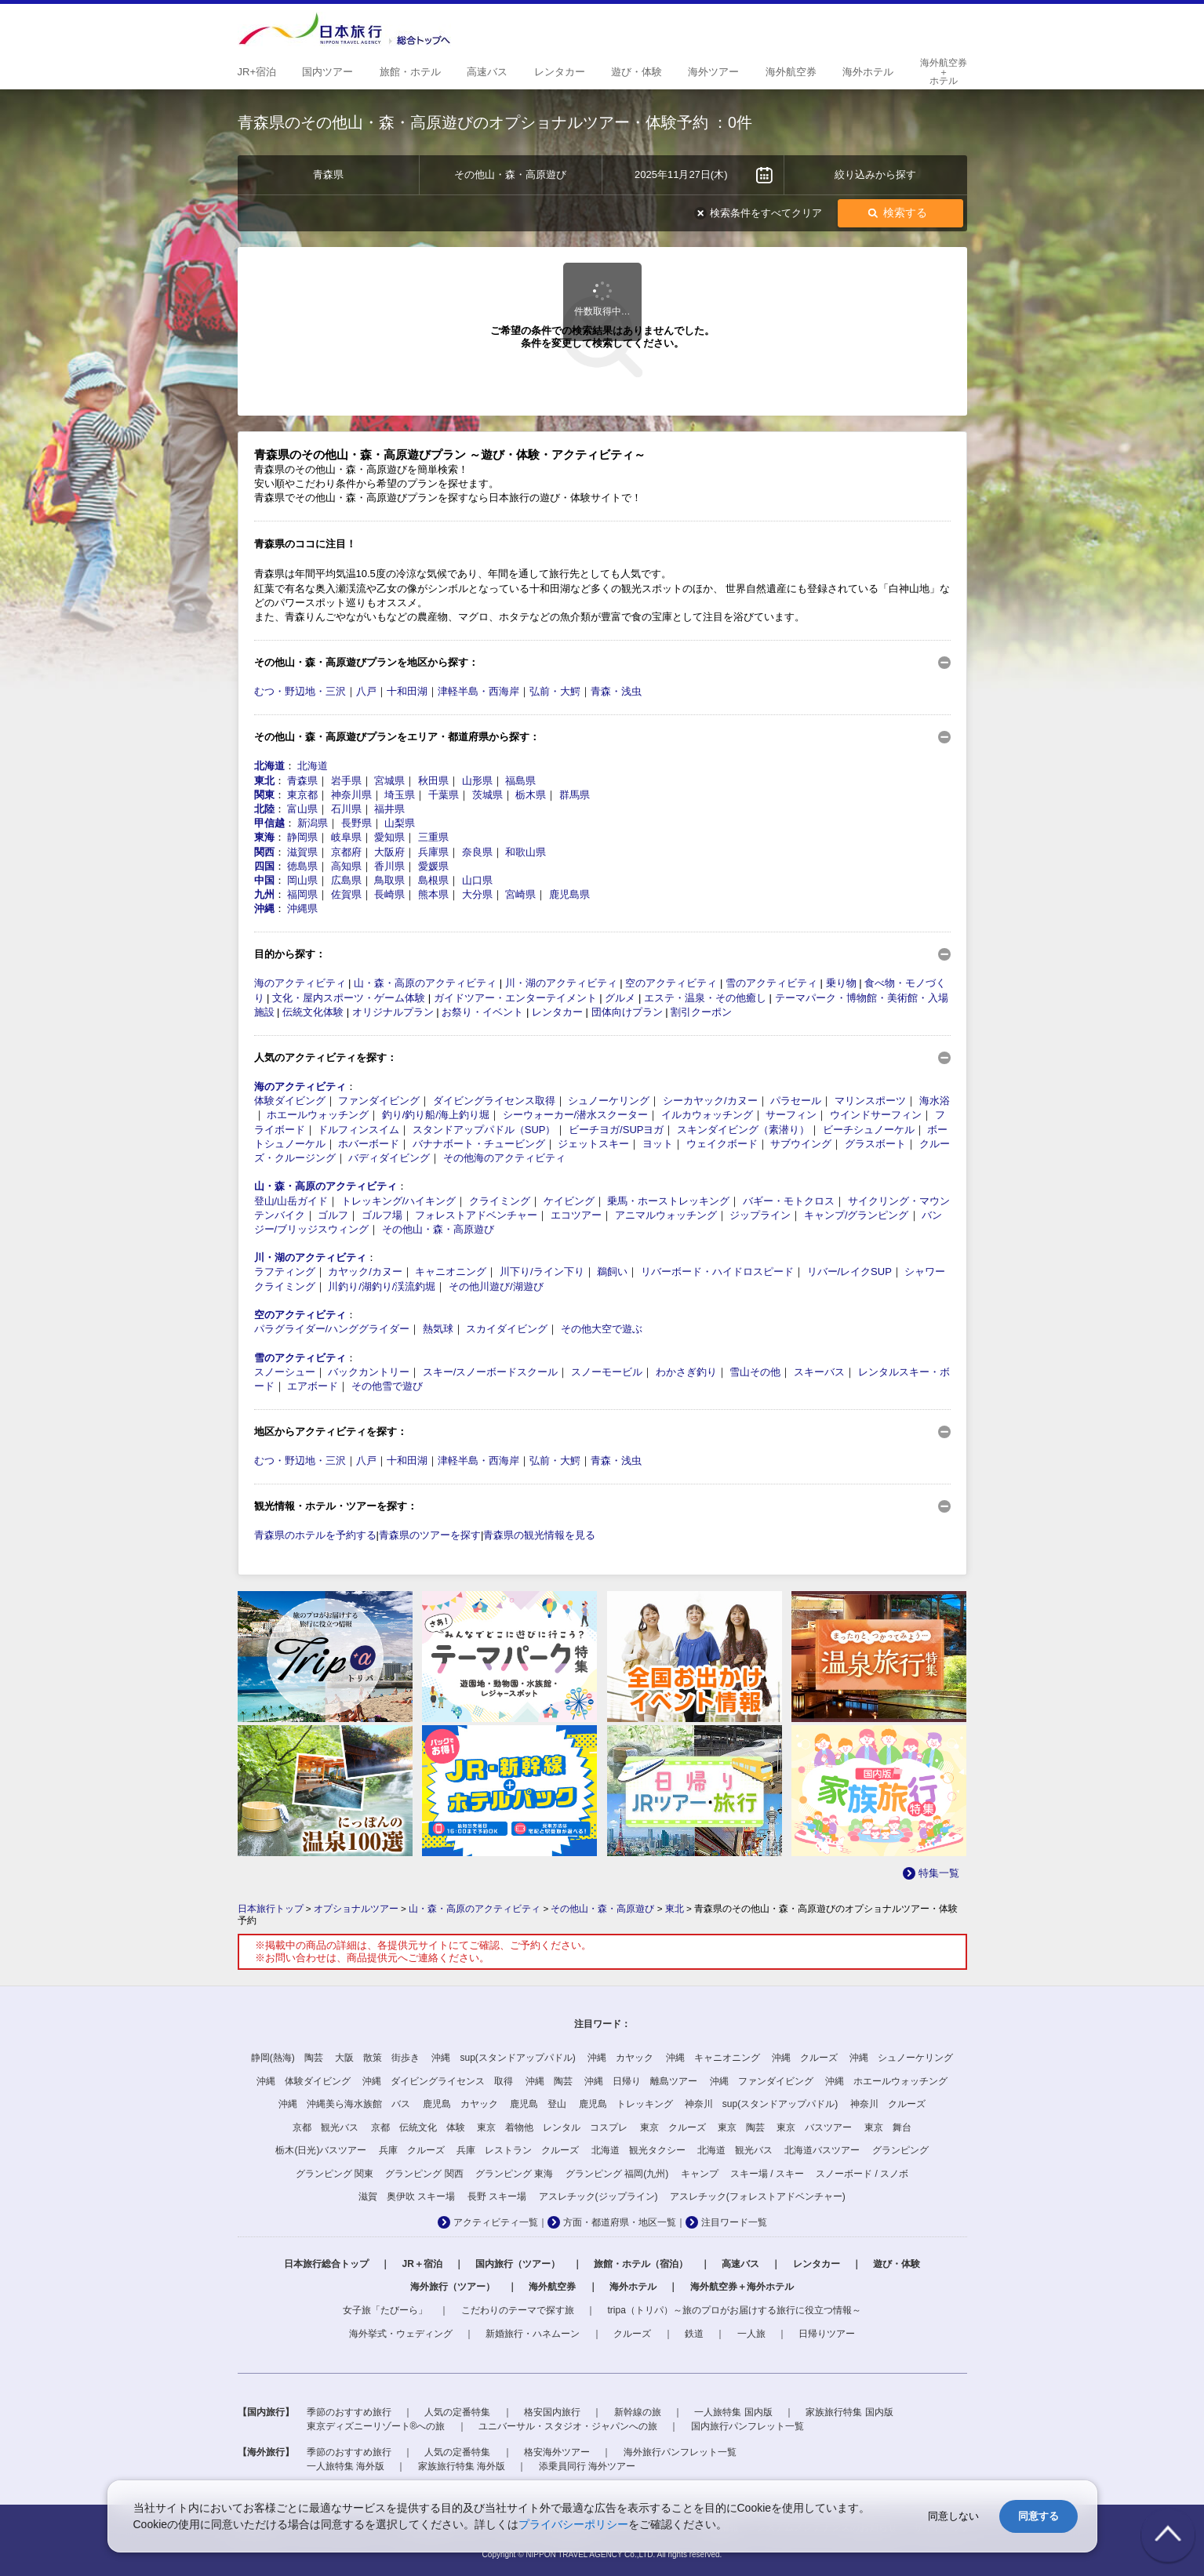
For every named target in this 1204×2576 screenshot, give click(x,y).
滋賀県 (302, 852)
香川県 (389, 866)
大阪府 (389, 852)
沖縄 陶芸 (549, 2081)
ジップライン (760, 1215)
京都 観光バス (325, 2127)
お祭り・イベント (482, 1012)
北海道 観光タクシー (638, 2150)
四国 (264, 866)
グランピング (900, 2150)
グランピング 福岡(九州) (617, 2173)
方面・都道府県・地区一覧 (619, 2222)
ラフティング (284, 1271)
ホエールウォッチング (318, 1115)
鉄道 (694, 2333)
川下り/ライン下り (542, 1271)
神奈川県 (351, 795)
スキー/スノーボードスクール (490, 1372)
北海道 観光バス (735, 2150)
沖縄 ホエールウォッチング (886, 2081)
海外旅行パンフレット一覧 (680, 2452)
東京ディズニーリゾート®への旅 (376, 2426)
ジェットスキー (593, 1144)
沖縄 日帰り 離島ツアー (640, 2081)
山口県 (477, 880)
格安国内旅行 (552, 2412)
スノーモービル (606, 1372)
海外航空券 (552, 2286)
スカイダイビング (506, 1329)
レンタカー (557, 1012)
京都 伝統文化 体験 (418, 2127)
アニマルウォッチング (666, 1215)
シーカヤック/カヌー (710, 1100)
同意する (1038, 2516)
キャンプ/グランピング (856, 1215)
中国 (264, 880)
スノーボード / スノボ (862, 2173)
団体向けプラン (627, 1012)
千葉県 (443, 795)
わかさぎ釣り (686, 1372)
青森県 (302, 781)
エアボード (312, 1386)
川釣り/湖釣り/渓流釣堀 (381, 1286)
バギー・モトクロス (789, 1201)
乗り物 (841, 983)
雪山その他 (754, 1372)
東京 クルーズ (673, 2127)
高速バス (740, 2263)
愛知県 (389, 837)
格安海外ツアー (557, 2452)
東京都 (302, 795)
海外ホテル (633, 2286)
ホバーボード (368, 1144)
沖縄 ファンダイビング (761, 2081)
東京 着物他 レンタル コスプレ (552, 2127)
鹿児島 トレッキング (626, 2103)
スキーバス (819, 1372)
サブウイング (800, 1144)
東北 (264, 781)
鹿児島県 (569, 894)
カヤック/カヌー (365, 1271)
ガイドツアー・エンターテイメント (515, 998)
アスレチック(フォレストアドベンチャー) (758, 2196)
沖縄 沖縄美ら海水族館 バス (344, 2103)
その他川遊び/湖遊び (496, 1286)
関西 (264, 852)
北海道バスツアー (822, 2150)
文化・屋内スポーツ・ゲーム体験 (348, 998)
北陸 (264, 809)
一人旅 (751, 2333)
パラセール (795, 1100)
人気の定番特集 (457, 2412)
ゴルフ (333, 1215)
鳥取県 (389, 880)
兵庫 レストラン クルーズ (518, 2150)
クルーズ (632, 2333)
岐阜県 (346, 837)
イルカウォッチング (707, 1115)
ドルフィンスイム (358, 1129)
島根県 (433, 880)
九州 (264, 894)
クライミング (499, 1201)
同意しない (953, 2516)
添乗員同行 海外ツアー (587, 2466)
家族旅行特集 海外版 (461, 2466)
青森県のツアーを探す (430, 1535)
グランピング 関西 (424, 2173)
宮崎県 (520, 894)
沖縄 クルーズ (805, 2057)
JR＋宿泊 (422, 2263)
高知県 (346, 866)
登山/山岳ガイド (291, 1201)
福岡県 (302, 894)
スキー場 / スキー (767, 2173)
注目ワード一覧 (734, 2222)
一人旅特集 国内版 (733, 2412)
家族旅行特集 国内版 (849, 2412)
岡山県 (302, 880)
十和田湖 (407, 691)
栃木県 (530, 795)
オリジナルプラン (393, 1012)
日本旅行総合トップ (326, 2263)
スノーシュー (284, 1372)
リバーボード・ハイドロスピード (717, 1271)
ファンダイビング (379, 1100)
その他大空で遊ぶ (601, 1329)
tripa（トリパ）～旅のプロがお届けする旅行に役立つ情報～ (734, 2310)
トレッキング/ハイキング (399, 1201)
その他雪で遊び (387, 1386)
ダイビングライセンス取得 (494, 1100)
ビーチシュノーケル (869, 1129)
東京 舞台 (887, 2127)
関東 (264, 795)
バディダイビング (389, 1158)
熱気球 (438, 1329)
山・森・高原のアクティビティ (425, 983)
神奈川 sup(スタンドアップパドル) (761, 2103)
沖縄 (264, 908)
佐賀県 (346, 894)
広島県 (346, 880)
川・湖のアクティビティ (561, 983)
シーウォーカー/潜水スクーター (576, 1115)
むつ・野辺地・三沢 (300, 691)
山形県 (477, 781)
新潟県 (312, 823)
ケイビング (569, 1201)
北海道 (269, 766)
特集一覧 (938, 1873)
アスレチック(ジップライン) (598, 2196)
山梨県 (399, 823)
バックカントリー (368, 1372)
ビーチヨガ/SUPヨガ (616, 1129)
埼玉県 (399, 795)
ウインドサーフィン (876, 1115)
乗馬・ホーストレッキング (668, 1201)
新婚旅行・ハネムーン (533, 2333)
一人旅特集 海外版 (345, 2466)
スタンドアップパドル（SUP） (484, 1129)
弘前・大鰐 (554, 691)
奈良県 (477, 852)
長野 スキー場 (496, 2196)
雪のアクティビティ (771, 983)
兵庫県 (433, 852)
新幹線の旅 (637, 2412)
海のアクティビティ (300, 983)
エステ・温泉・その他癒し (705, 998)
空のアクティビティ (671, 983)
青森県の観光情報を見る (539, 1535)
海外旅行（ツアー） (452, 2286)
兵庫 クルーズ (412, 2150)
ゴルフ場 (382, 1215)
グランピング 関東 (334, 2173)
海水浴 (934, 1100)
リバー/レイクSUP (849, 1271)
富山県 (302, 809)
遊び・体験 (896, 2263)
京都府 (346, 852)
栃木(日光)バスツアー (320, 2150)
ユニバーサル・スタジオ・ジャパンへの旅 (567, 2426)
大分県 (477, 894)
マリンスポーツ (870, 1100)
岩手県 (346, 781)
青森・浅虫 (616, 691)
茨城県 (487, 795)
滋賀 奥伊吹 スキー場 (406, 2196)
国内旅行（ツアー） (517, 2263)
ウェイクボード (722, 1144)
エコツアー (576, 1215)
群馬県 (574, 795)
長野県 (356, 823)
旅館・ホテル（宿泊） (641, 2263)
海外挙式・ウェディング (401, 2333)
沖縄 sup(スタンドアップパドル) (503, 2057)
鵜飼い (612, 1271)
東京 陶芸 (741, 2127)
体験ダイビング (290, 1100)
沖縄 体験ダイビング (303, 2081)
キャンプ (699, 2173)
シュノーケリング (608, 1100)
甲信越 (269, 823)
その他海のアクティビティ (504, 1158)
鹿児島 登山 (538, 2103)
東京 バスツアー (814, 2127)
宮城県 (389, 781)
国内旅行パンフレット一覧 (747, 2426)
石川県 (346, 809)
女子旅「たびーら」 (385, 2310)
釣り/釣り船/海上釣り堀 (435, 1115)
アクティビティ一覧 (495, 2222)
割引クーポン (701, 1012)
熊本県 (433, 894)
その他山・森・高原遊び (438, 1229)
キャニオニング (450, 1271)
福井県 (389, 809)
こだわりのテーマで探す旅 (517, 2310)
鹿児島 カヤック (460, 2103)
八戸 (366, 691)
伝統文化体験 (313, 1012)
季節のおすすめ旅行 (349, 2412)
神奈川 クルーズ (888, 2103)
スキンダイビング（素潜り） (743, 1129)
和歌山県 (525, 852)
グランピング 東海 (514, 2173)
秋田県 (433, 781)
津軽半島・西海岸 (478, 691)
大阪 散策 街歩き (377, 2057)
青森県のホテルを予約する (315, 1535)
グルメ (620, 998)
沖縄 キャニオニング (713, 2057)
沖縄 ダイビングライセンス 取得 (437, 2081)
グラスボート (875, 1144)
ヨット (657, 1144)
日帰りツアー (826, 2333)
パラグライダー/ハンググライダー (332, 1329)
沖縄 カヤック (620, 2057)
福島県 (520, 781)
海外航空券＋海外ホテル (742, 2286)
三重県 (433, 837)
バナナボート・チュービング (479, 1144)
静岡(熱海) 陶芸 (287, 2057)
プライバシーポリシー (573, 2524)
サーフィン (791, 1115)
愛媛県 (433, 866)
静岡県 (302, 837)
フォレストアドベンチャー (476, 1215)
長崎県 (389, 894)
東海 (264, 837)
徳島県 (302, 866)
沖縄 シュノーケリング (901, 2057)
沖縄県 (302, 908)
